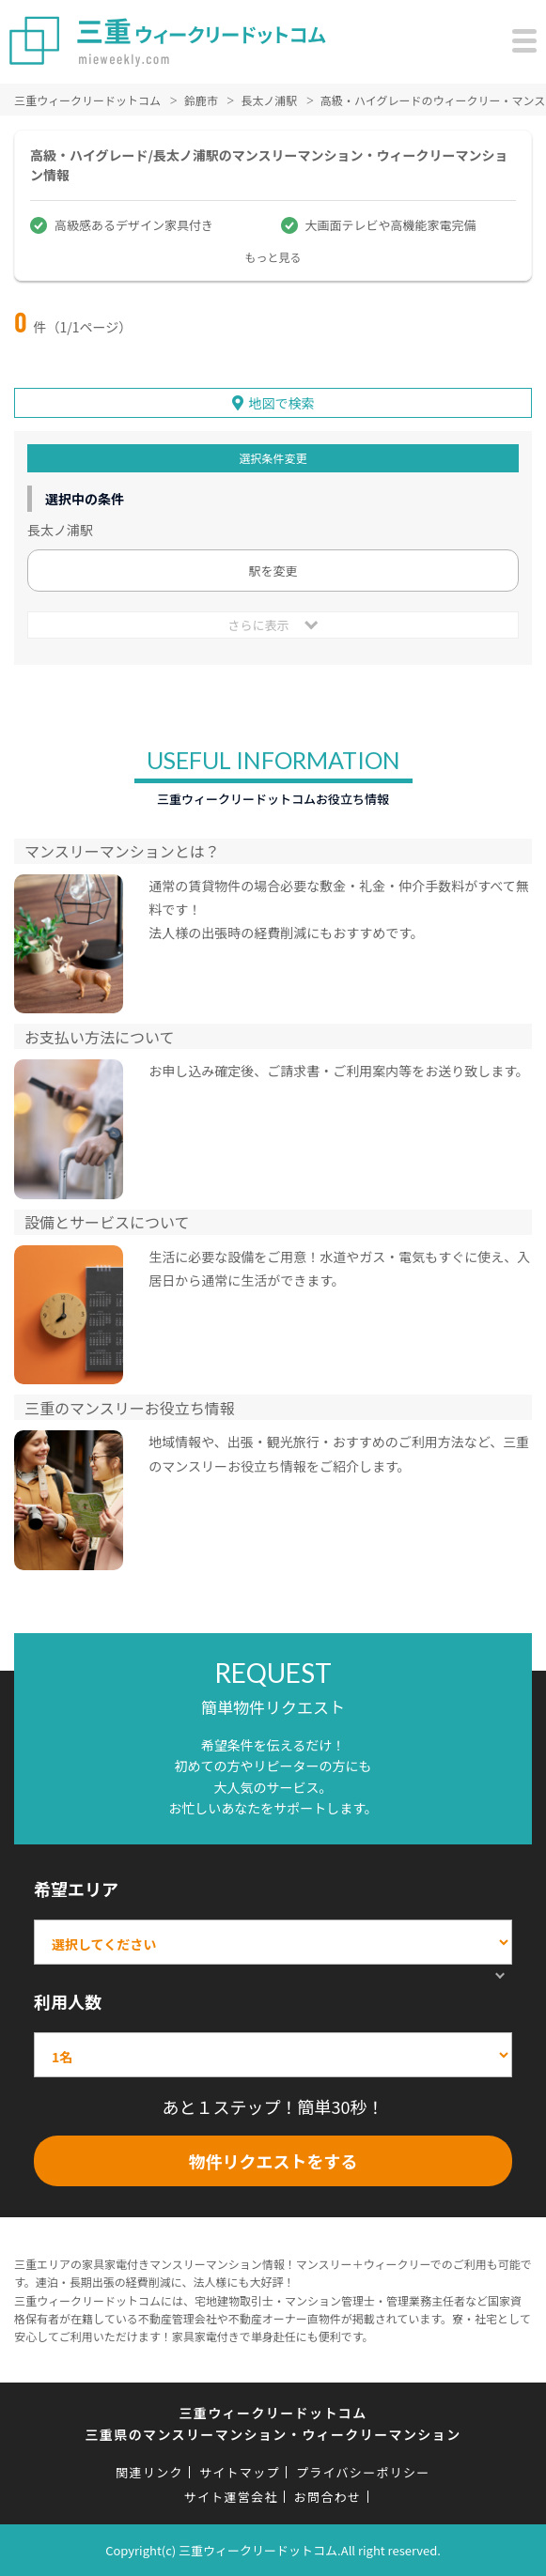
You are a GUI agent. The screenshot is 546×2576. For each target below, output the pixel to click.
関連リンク (149, 2472)
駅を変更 (272, 570)
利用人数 (67, 2001)
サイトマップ (239, 2472)
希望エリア (76, 1888)
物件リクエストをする (273, 2161)
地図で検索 (282, 402)
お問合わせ (328, 2497)
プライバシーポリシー (363, 2472)
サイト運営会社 (231, 2497)
